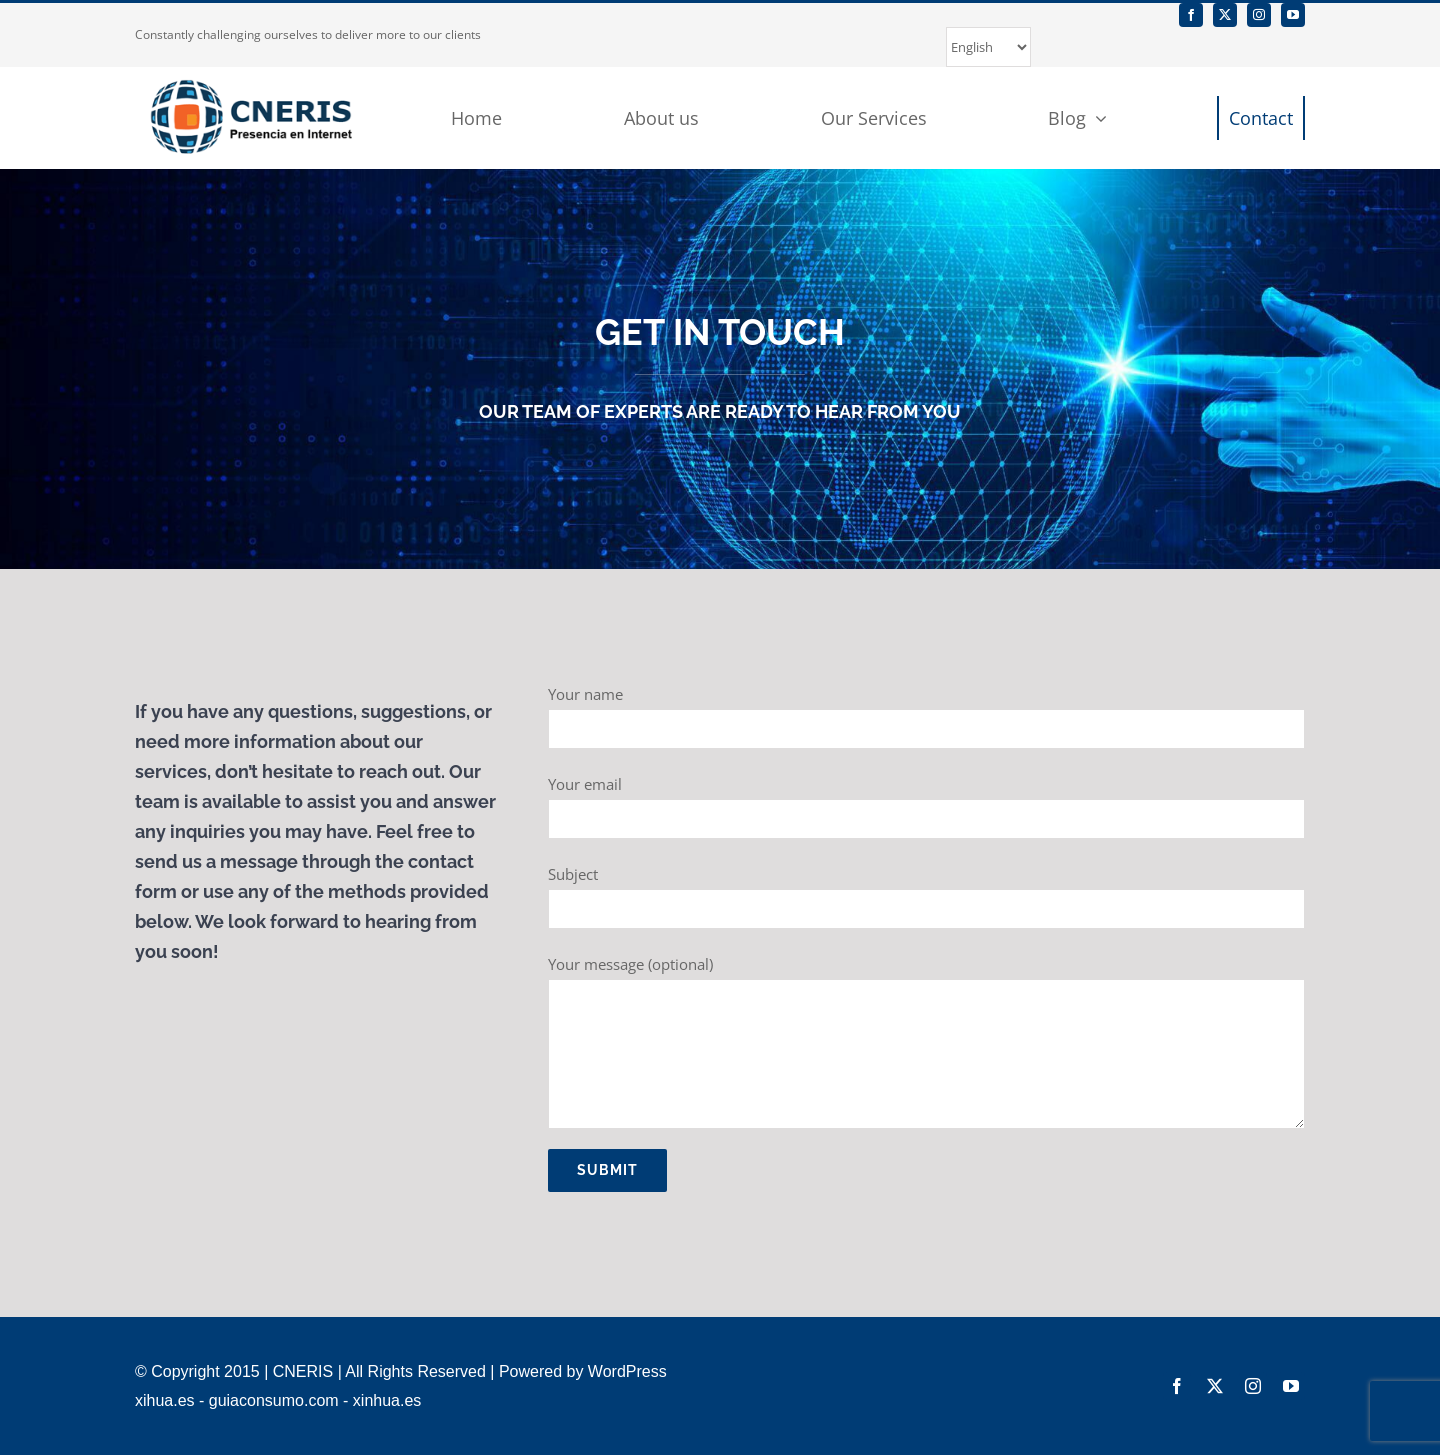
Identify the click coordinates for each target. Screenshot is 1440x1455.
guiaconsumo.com (274, 1400)
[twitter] (1225, 15)
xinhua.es (387, 1400)
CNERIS (303, 1371)
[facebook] (1191, 15)
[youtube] (1293, 15)
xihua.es (165, 1400)
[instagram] (1259, 15)
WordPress (627, 1371)
